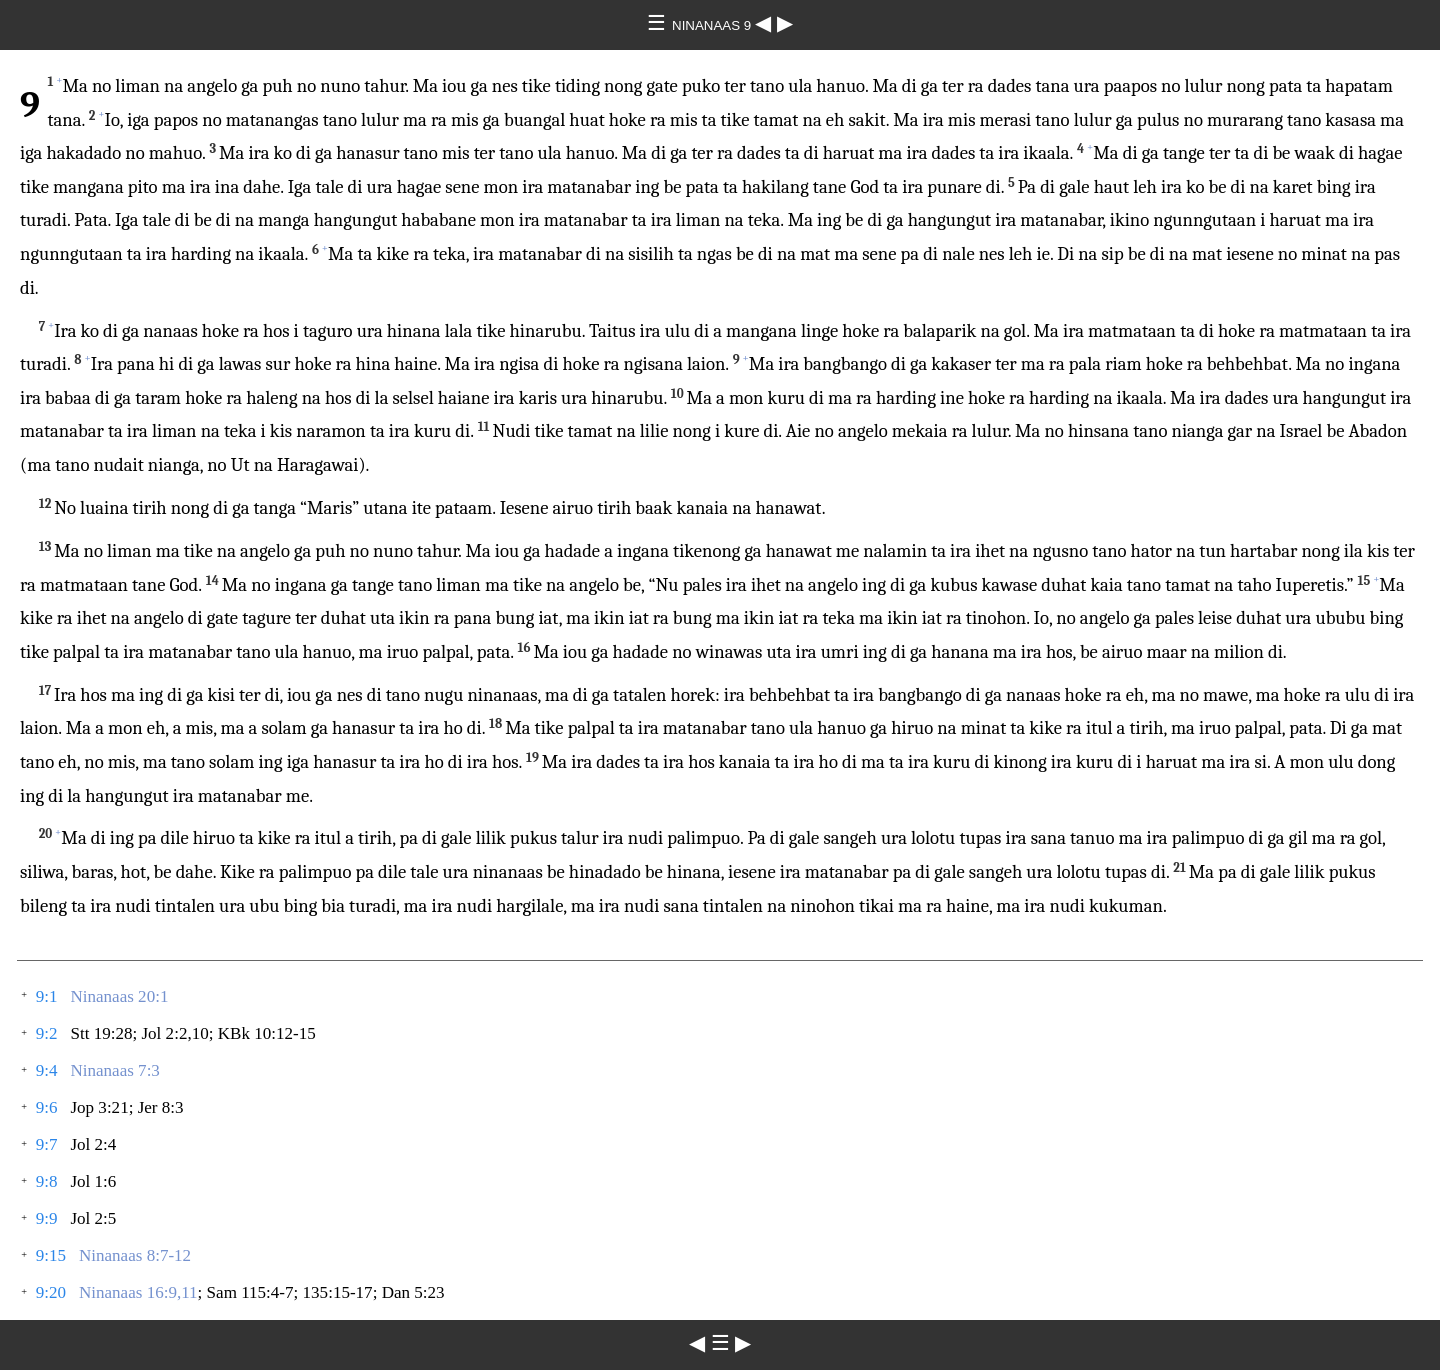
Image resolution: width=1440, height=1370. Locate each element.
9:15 (51, 1255)
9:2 (47, 1033)
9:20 (51, 1292)
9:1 (47, 996)
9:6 (47, 1107)
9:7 (47, 1144)
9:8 (47, 1181)
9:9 (47, 1218)
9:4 (47, 1070)
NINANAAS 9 (713, 25)
